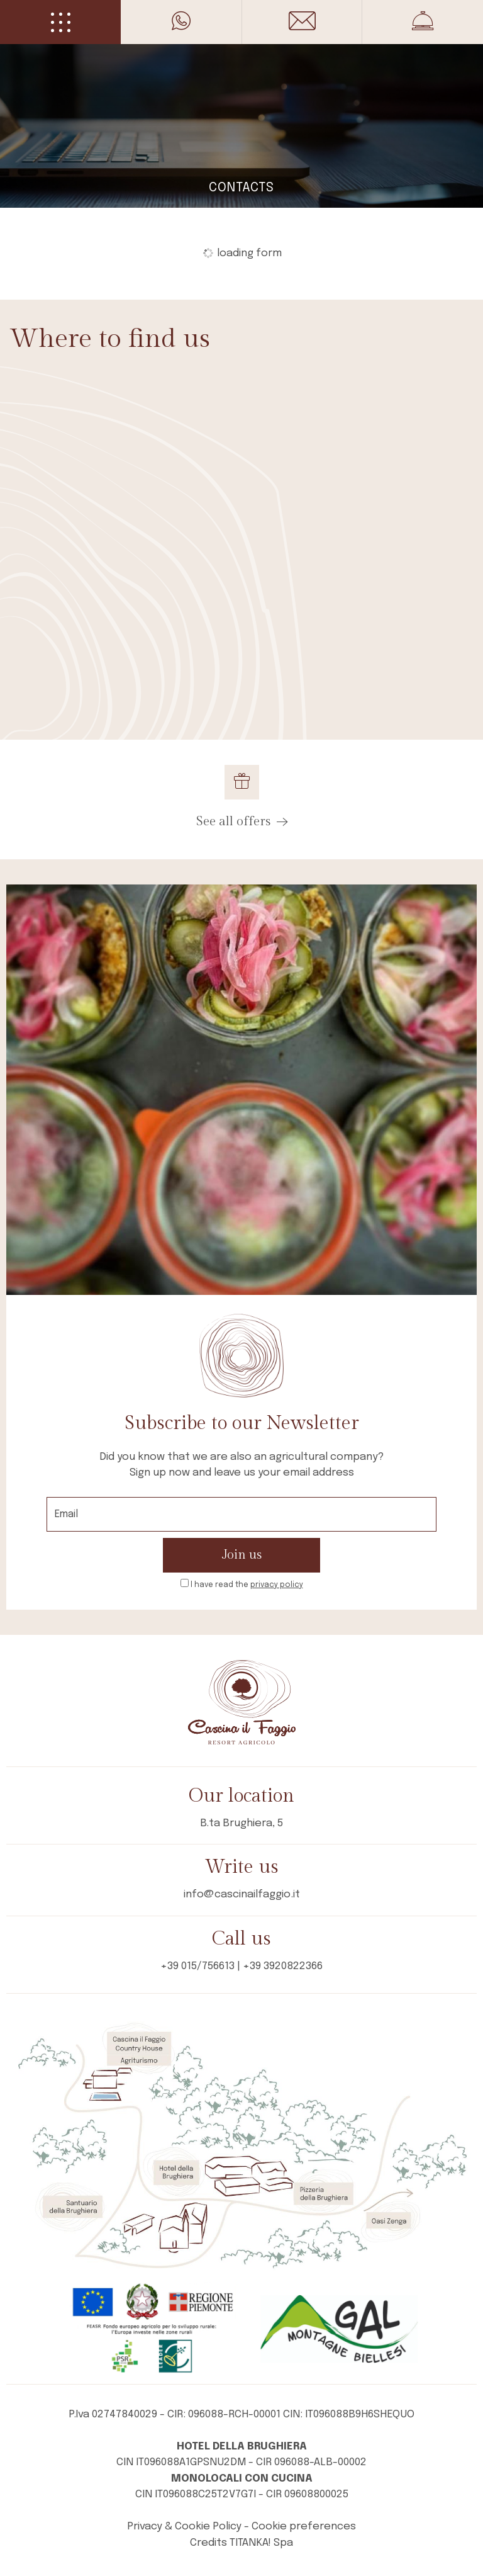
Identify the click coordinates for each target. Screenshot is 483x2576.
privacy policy (276, 1585)
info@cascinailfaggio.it (242, 1894)
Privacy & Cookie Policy (184, 2526)
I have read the (247, 1585)
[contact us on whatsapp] (181, 20)
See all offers (241, 821)
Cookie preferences (304, 2526)
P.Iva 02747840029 (113, 2414)
